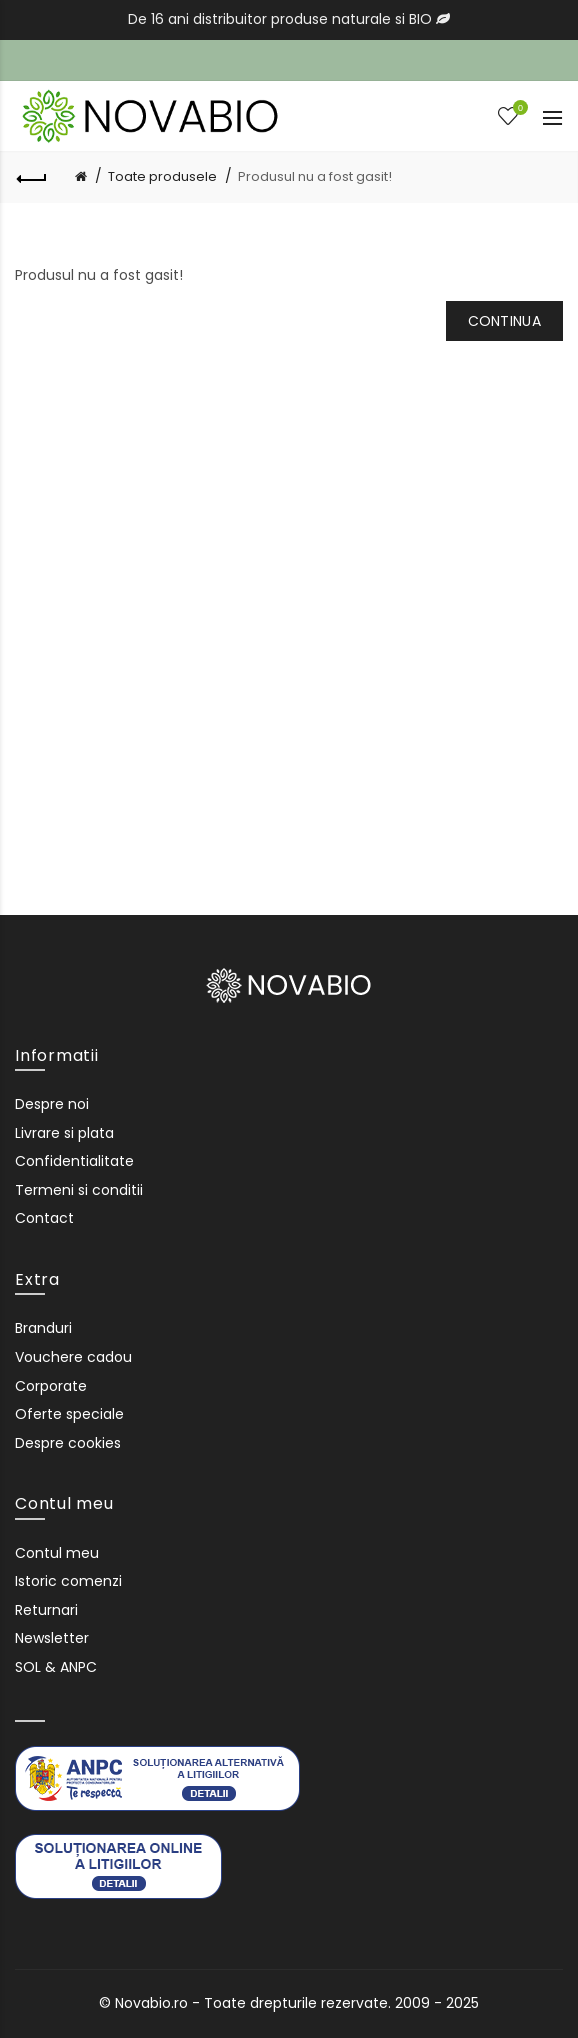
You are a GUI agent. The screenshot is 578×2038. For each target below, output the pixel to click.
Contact (44, 1218)
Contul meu (57, 1553)
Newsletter (52, 1638)
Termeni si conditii (79, 1190)
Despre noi (52, 1104)
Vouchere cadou (73, 1357)
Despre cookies (68, 1443)
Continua (504, 321)
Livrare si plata (64, 1133)
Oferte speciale (69, 1414)
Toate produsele (162, 176)
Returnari (46, 1610)
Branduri (43, 1328)
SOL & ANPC (56, 1667)
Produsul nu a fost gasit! (315, 176)
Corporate (51, 1386)
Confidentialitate (74, 1161)
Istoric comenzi (68, 1581)
